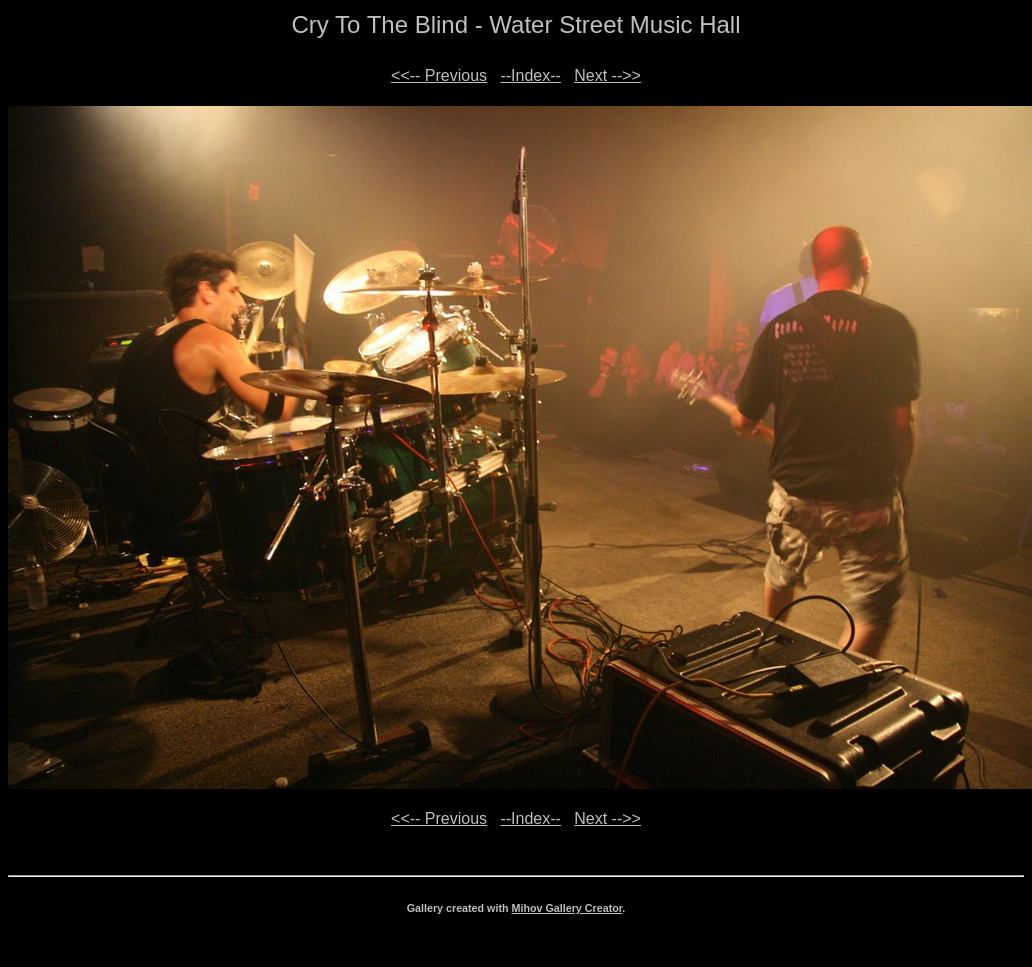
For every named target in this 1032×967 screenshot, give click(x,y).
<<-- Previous (439, 75)
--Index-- (530, 75)
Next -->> (607, 75)
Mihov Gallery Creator (567, 908)
